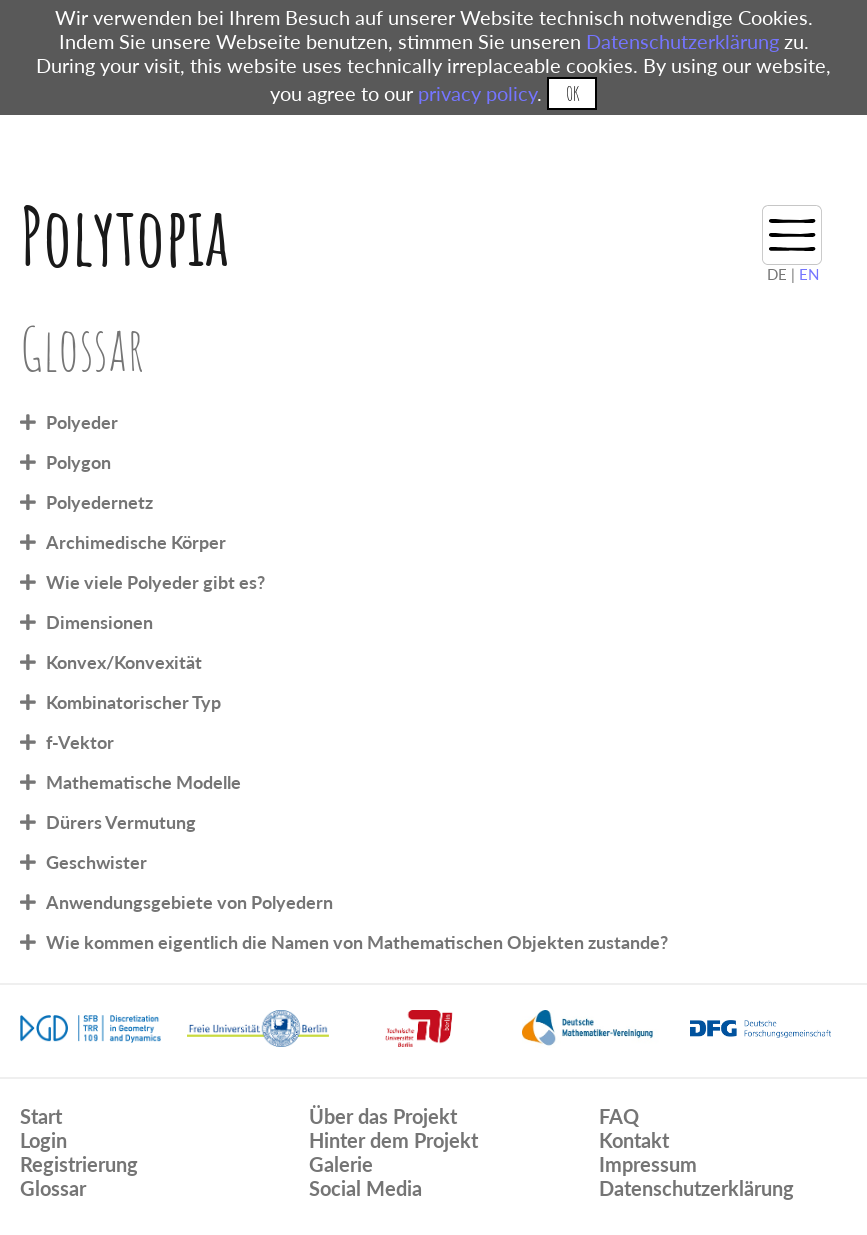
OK (572, 93)
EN (809, 274)
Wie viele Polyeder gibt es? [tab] (155, 582)
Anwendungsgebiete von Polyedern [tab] (189, 902)
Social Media (365, 1188)
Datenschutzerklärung (682, 41)
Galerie (341, 1164)
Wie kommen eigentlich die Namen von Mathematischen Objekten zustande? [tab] (357, 942)
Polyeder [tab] (82, 422)
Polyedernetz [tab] (99, 502)
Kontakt (634, 1140)
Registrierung (79, 1164)
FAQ (619, 1116)
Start (41, 1116)
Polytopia (124, 235)
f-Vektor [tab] (80, 742)
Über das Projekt (383, 1116)
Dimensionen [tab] (99, 622)
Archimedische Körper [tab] (136, 542)
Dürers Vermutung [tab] (121, 822)
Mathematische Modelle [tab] (143, 782)
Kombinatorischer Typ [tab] (133, 702)
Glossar (53, 1188)
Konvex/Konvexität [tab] (124, 662)
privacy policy (477, 93)
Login (43, 1140)
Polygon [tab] (78, 462)
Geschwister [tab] (96, 862)
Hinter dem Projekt (393, 1140)
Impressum (648, 1164)
